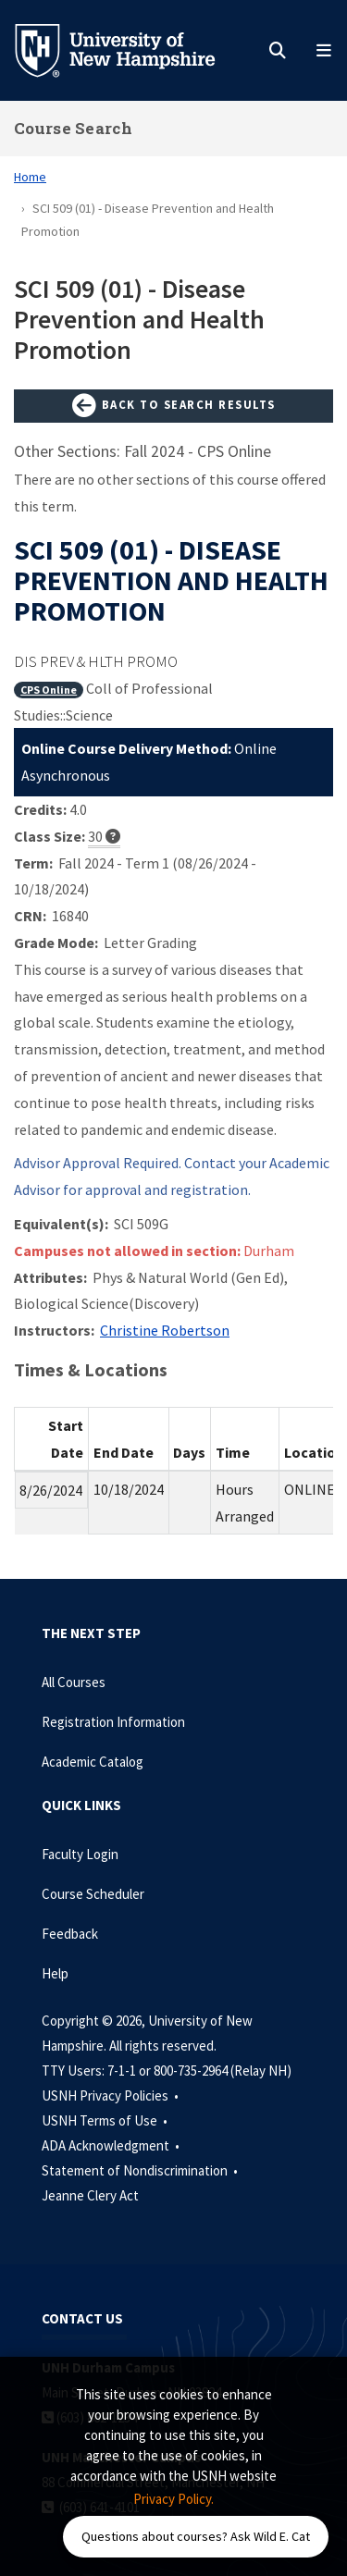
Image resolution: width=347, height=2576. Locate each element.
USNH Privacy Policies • (111, 2095)
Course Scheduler (93, 1894)
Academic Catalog (92, 1761)
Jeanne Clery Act (90, 2195)
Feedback (70, 1933)
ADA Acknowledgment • (112, 2145)
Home (30, 176)
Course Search (73, 128)
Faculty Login (80, 1854)
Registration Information (113, 1722)
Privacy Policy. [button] (173, 2499)
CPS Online (48, 689)
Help (55, 1973)
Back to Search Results (174, 406)
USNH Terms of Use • (106, 2120)
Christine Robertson (164, 1330)
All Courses (73, 1682)
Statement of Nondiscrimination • (141, 2170)
